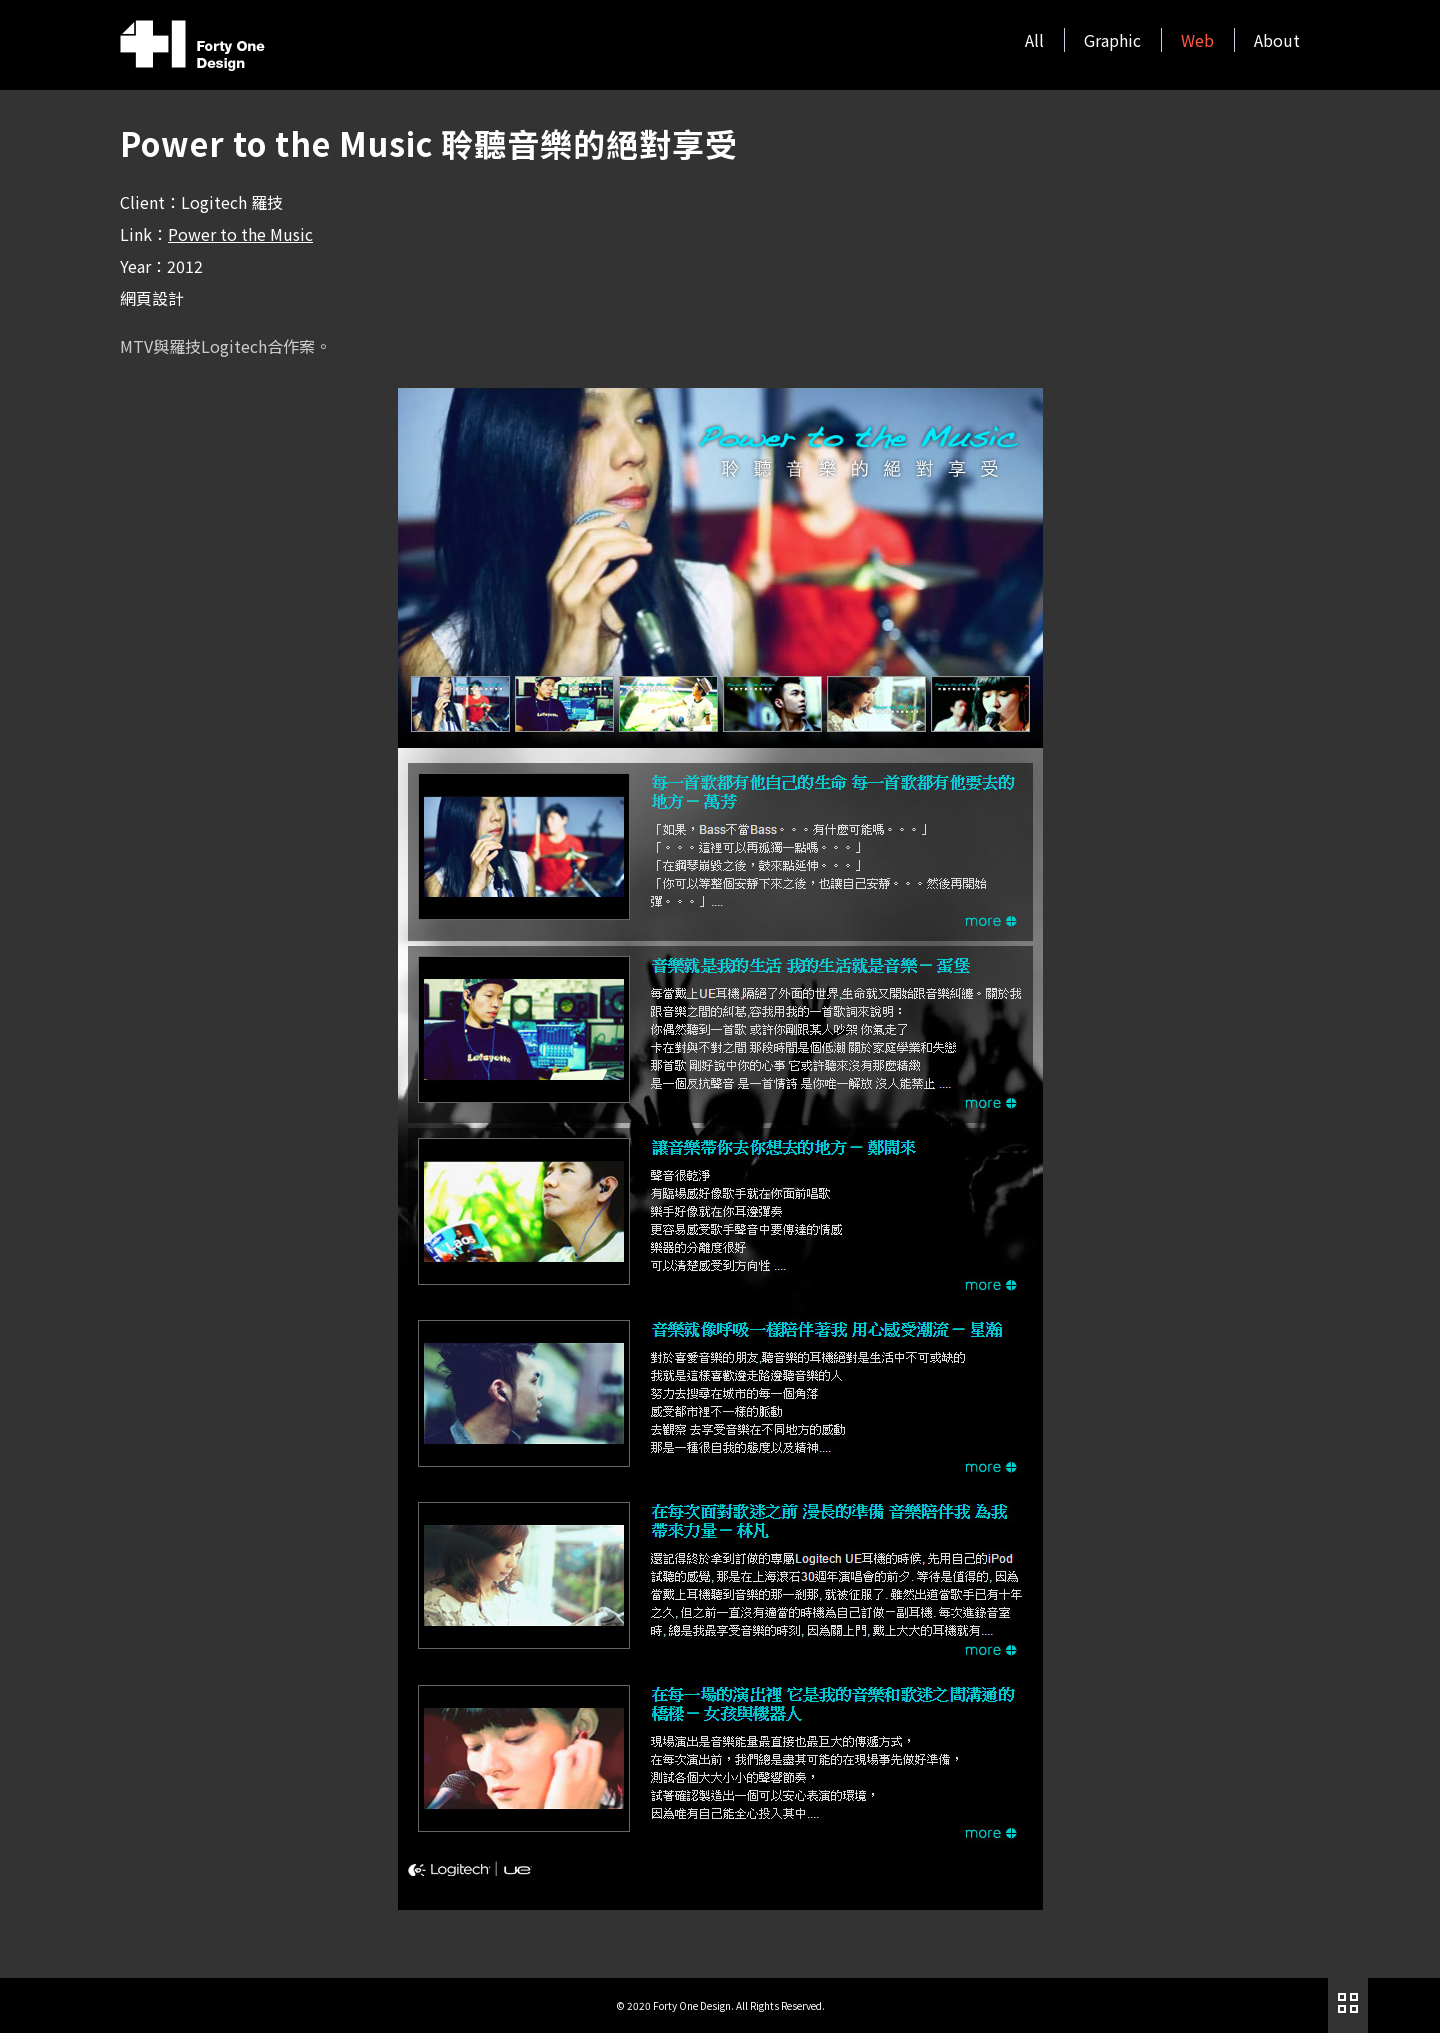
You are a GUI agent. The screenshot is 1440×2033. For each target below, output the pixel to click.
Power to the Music (240, 234)
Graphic (1112, 40)
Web (1197, 40)
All (1034, 40)
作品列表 (1348, 2003)
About (1277, 40)
